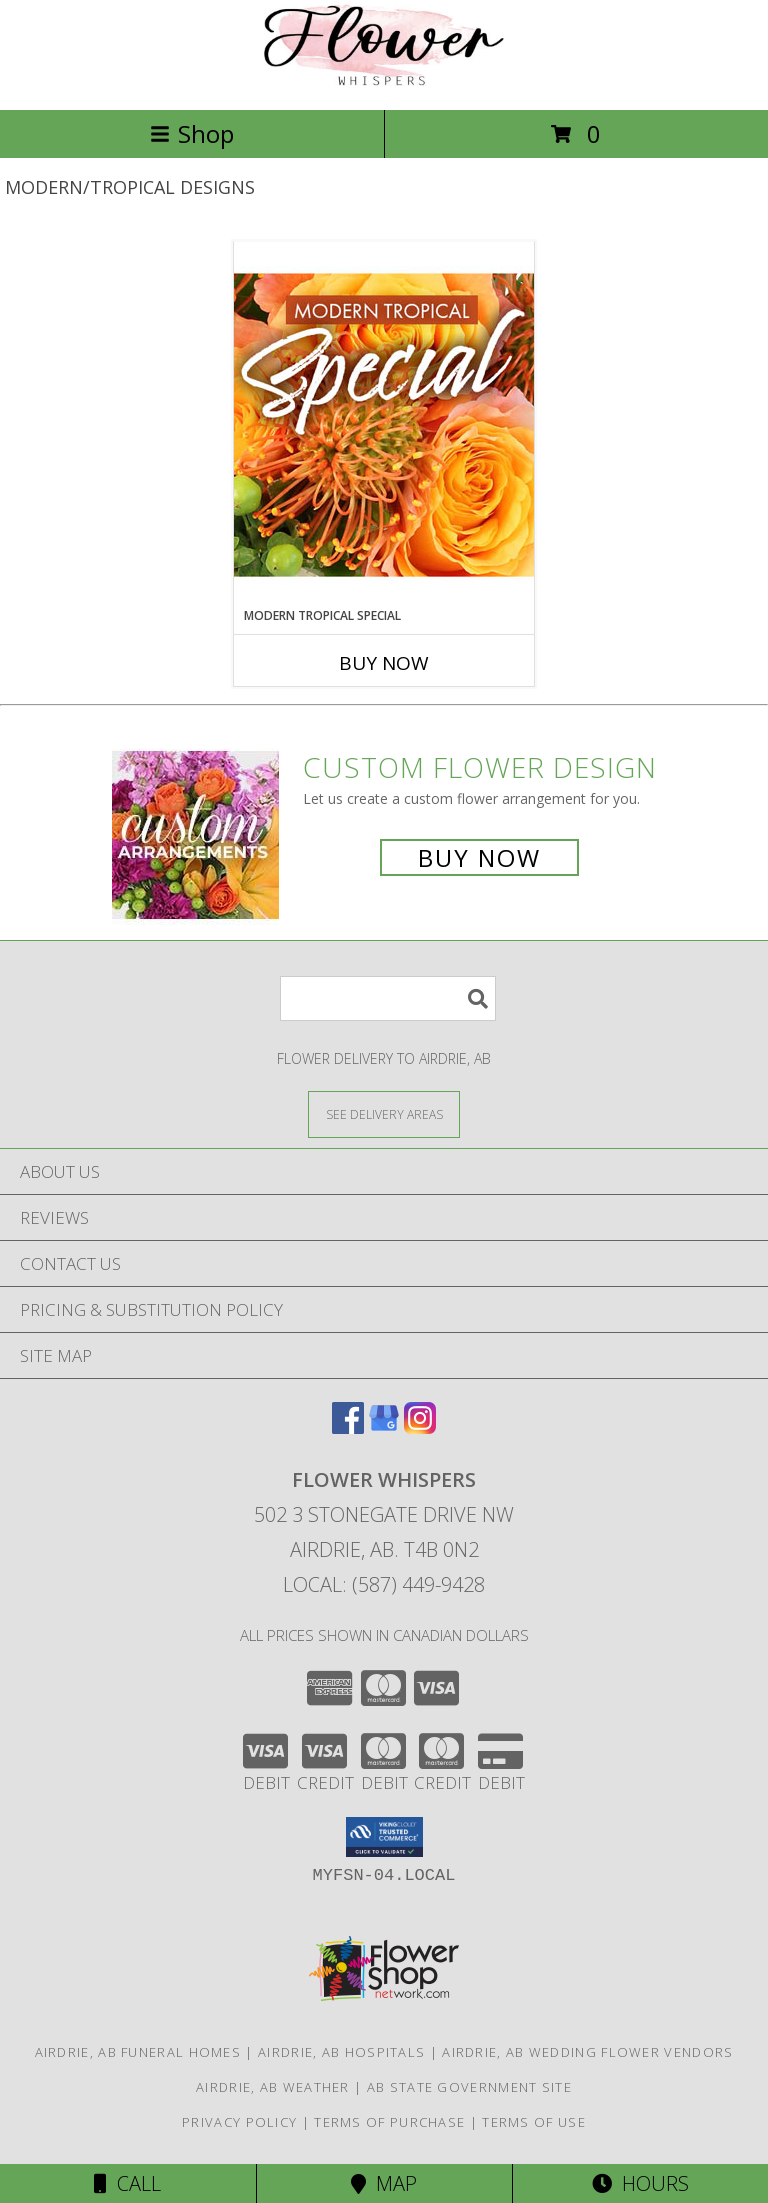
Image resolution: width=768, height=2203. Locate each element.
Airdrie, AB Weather (273, 2087)
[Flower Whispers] (384, 80)
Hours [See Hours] (640, 2183)
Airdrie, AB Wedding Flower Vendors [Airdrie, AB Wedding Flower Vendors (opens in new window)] (587, 2052)
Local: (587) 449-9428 (384, 1584)
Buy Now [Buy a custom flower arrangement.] (479, 857)
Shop (192, 133)
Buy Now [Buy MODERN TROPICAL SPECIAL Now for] (384, 663)
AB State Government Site (469, 2087)
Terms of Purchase (389, 2122)
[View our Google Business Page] (384, 1427)
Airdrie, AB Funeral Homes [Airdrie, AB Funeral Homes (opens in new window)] (138, 2052)
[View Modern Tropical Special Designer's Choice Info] (384, 424)
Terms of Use (534, 2122)
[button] (384, 1837)
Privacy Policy (239, 2122)
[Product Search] (388, 998)
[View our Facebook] (348, 1427)
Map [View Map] (384, 2183)
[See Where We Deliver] (384, 1113)
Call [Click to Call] (127, 2183)
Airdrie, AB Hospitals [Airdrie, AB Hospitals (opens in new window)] (341, 2052)
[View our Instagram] (420, 1427)
